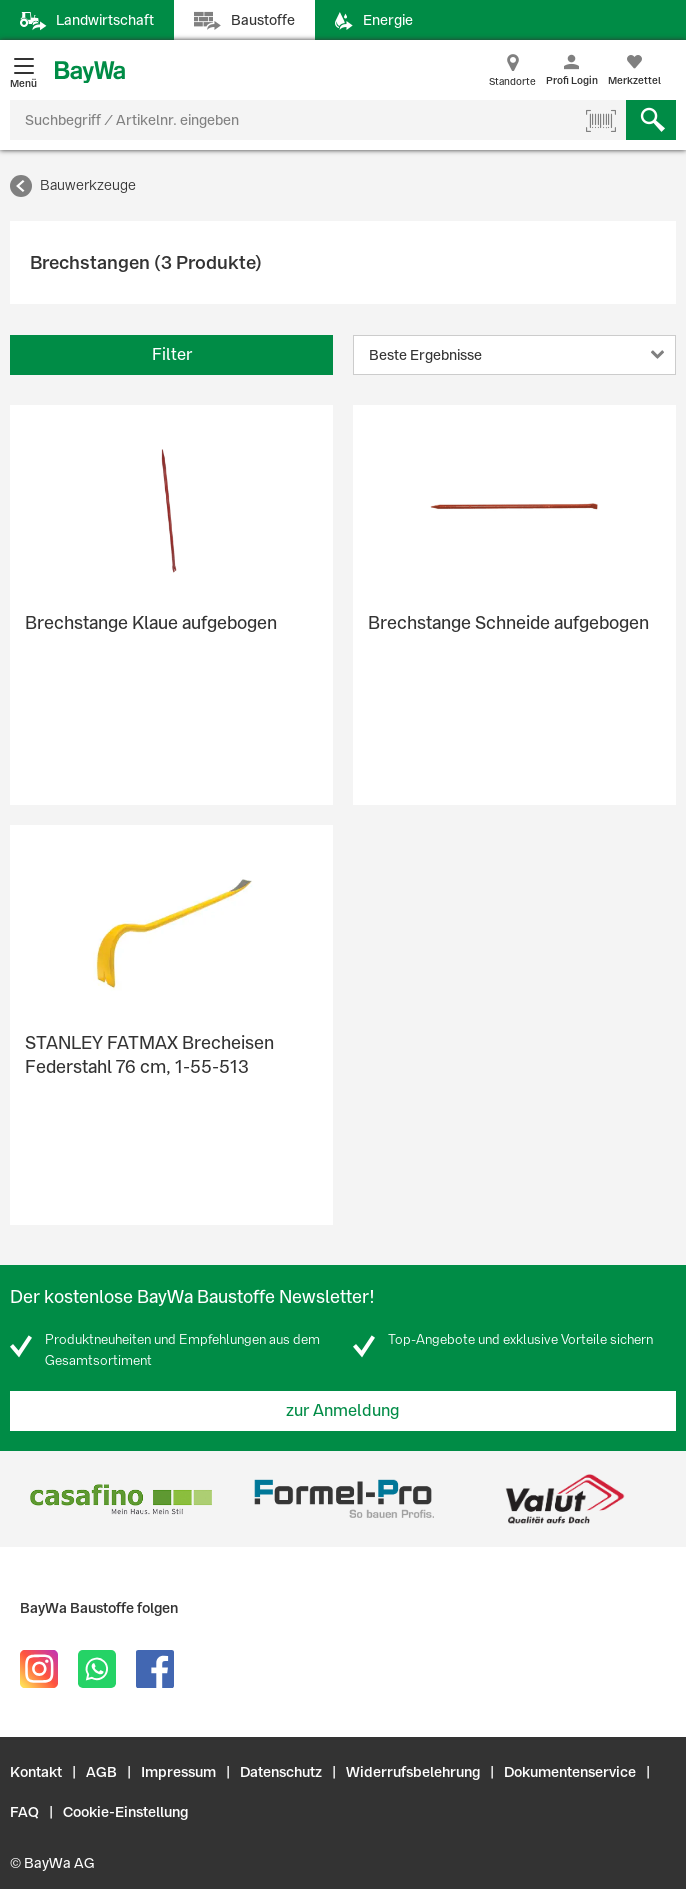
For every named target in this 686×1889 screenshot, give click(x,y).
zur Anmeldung (343, 1410)
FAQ (24, 1812)
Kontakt (36, 1772)
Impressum (178, 1772)
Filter (172, 354)
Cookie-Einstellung (125, 1812)
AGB (101, 1772)
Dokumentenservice (570, 1772)
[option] (121, 1498)
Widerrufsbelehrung (413, 1772)
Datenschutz (281, 1772)
